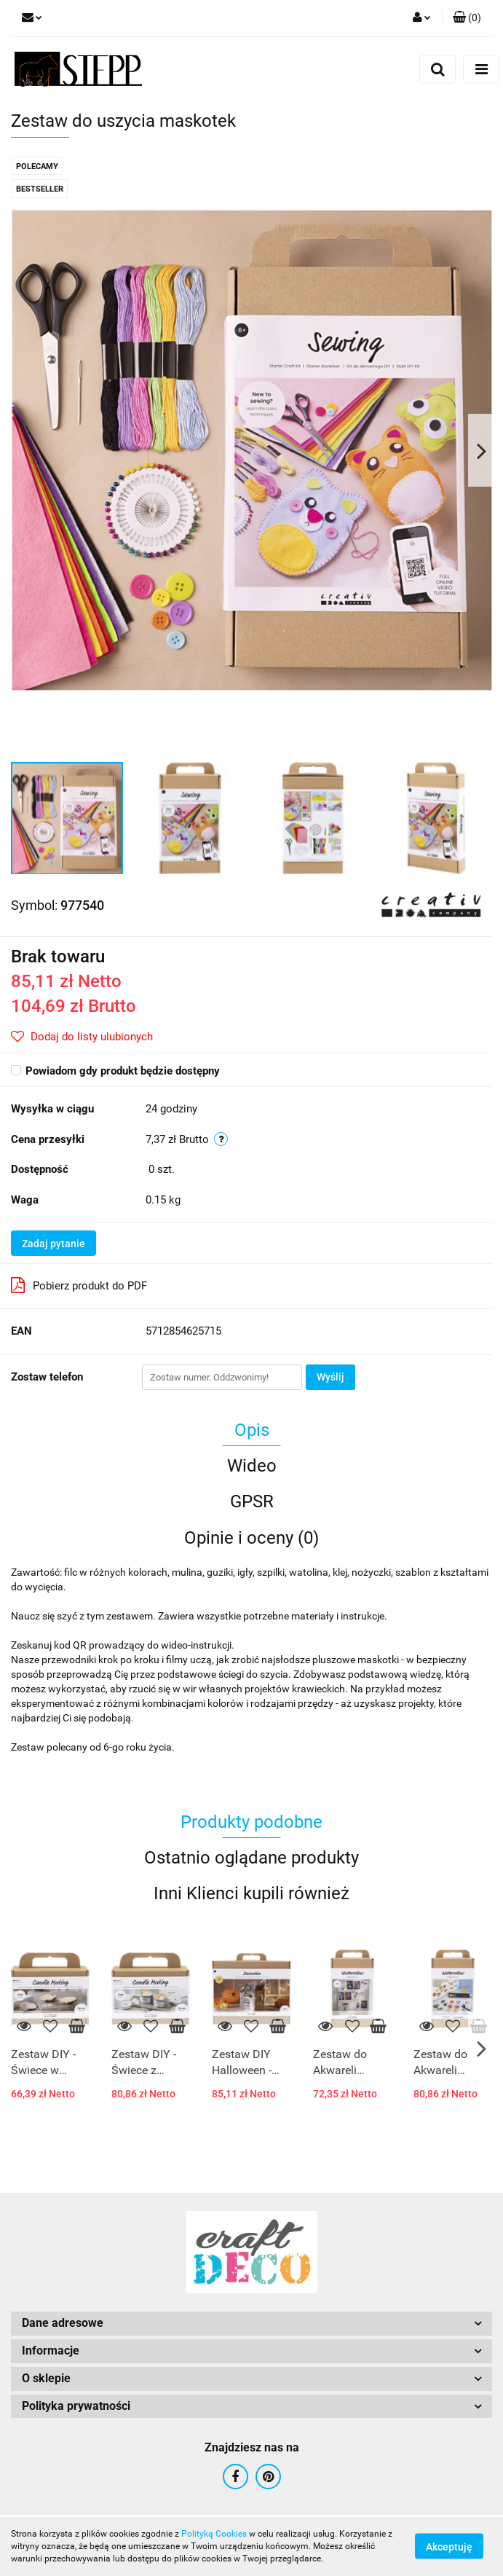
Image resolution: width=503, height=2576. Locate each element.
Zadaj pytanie (53, 1243)
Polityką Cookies (214, 2534)
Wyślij (330, 1377)
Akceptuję (449, 2547)
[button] (467, 18)
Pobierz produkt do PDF (79, 1285)
